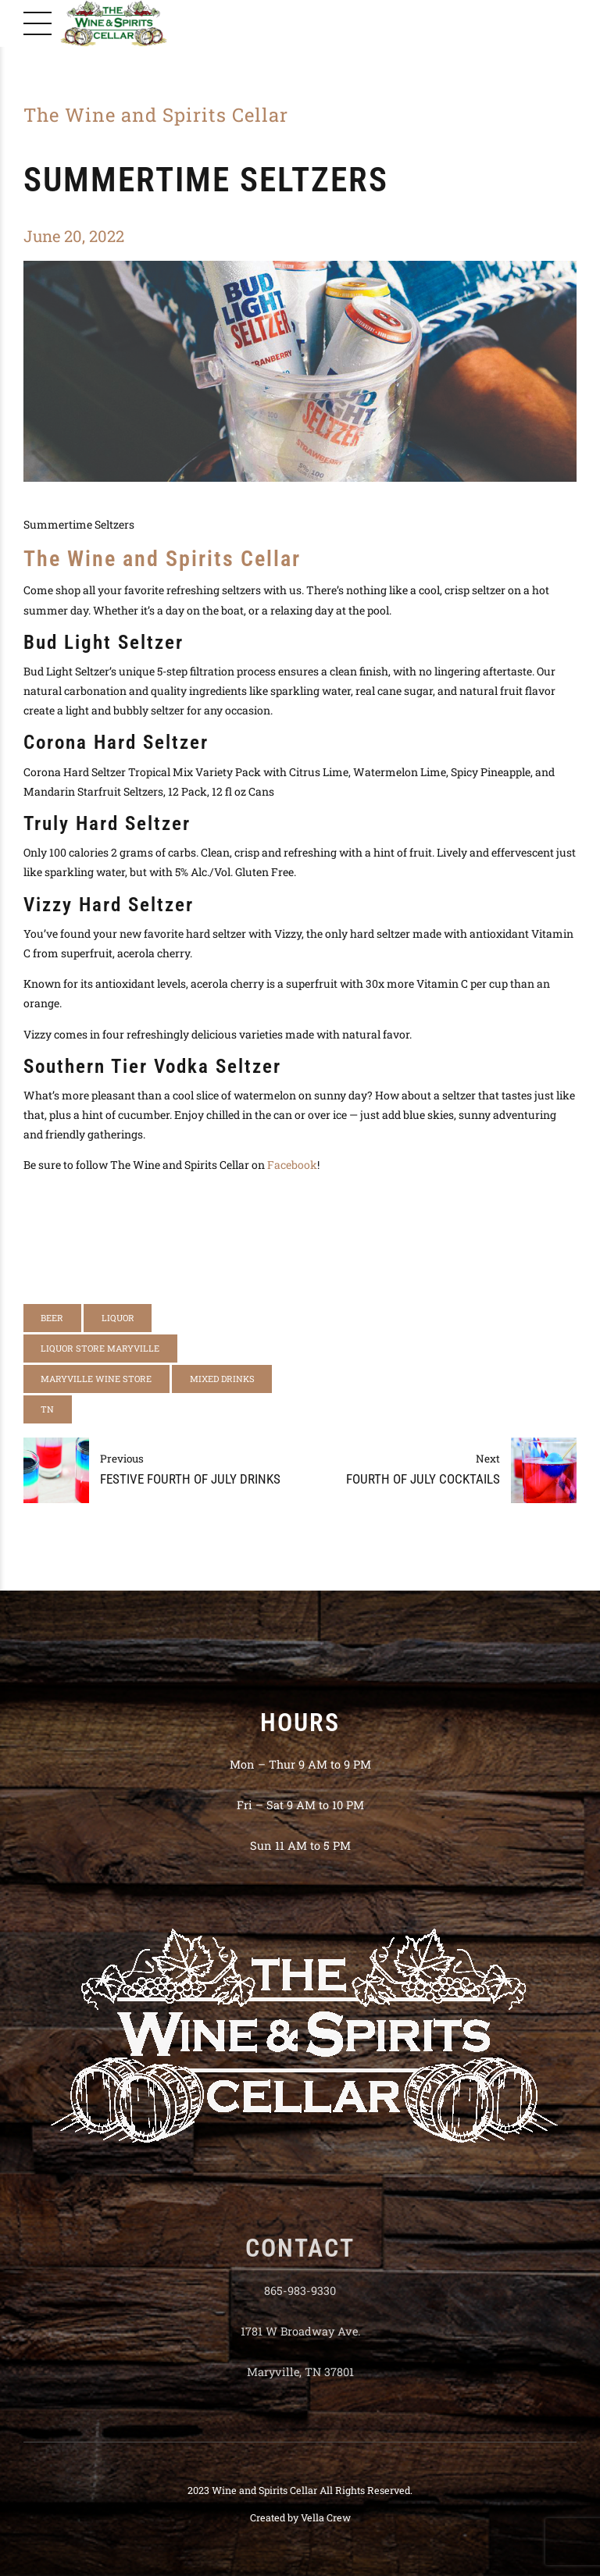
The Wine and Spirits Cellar (155, 114)
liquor (118, 1318)
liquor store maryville (100, 1348)
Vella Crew (326, 2517)
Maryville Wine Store (96, 1378)
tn (47, 1409)
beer (52, 1318)
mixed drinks (222, 1378)
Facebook (292, 1164)
